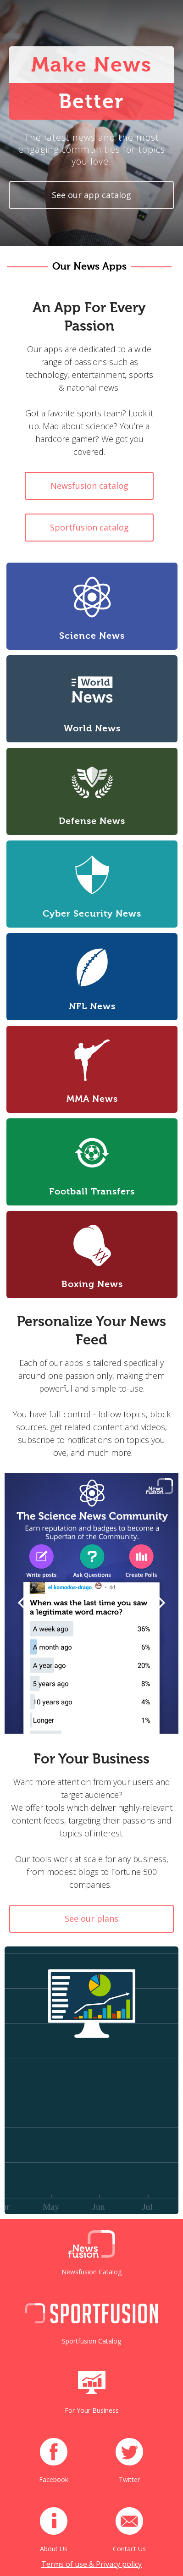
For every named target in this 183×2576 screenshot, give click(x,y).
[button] (23, 1603)
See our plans (91, 1918)
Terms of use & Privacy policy (91, 2564)
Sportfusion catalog (89, 527)
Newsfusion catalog (89, 485)
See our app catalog (91, 194)
